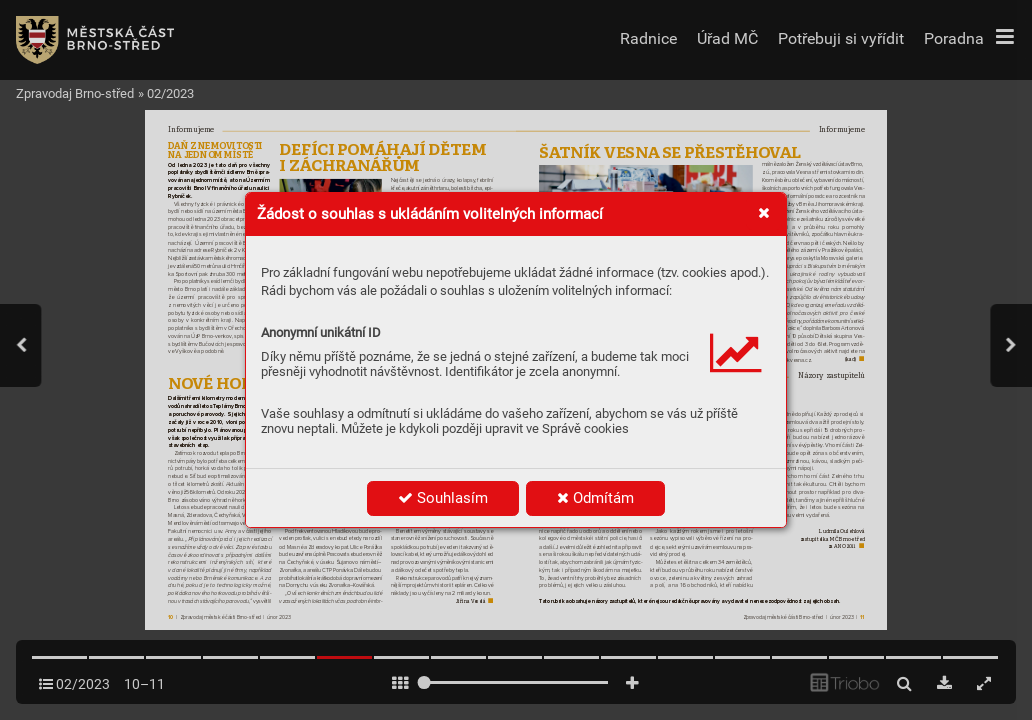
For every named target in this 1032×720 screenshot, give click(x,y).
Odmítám (595, 498)
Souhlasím (443, 498)
